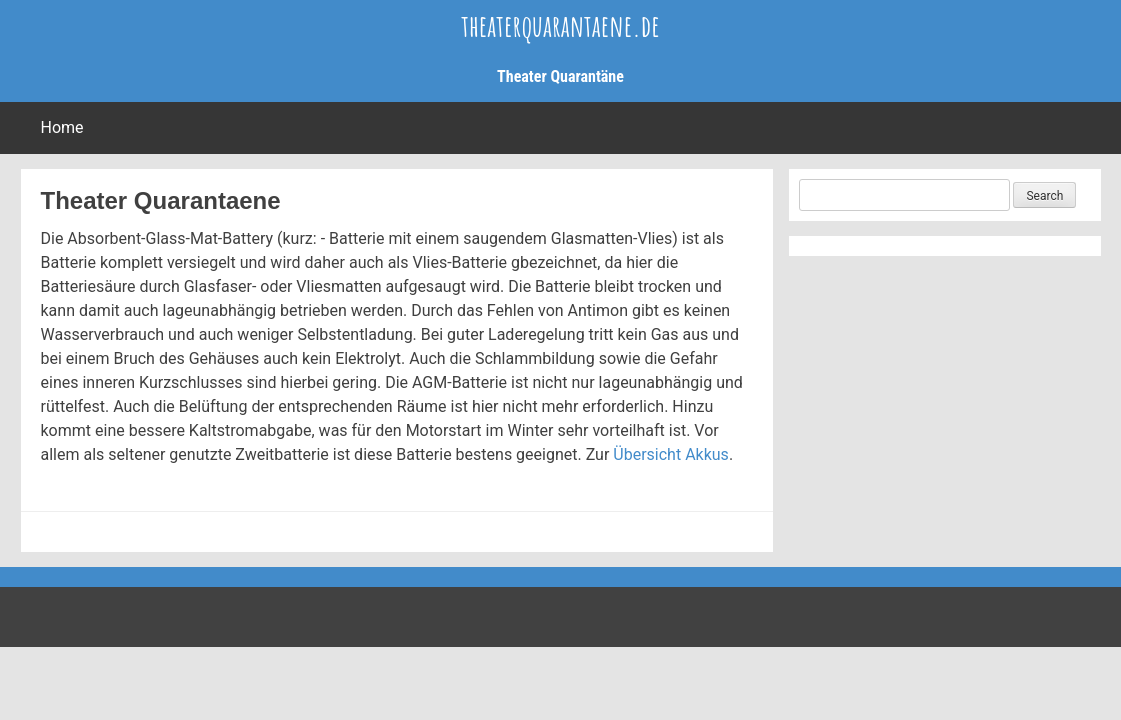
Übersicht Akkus (671, 454)
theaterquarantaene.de (560, 25)
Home (62, 127)
